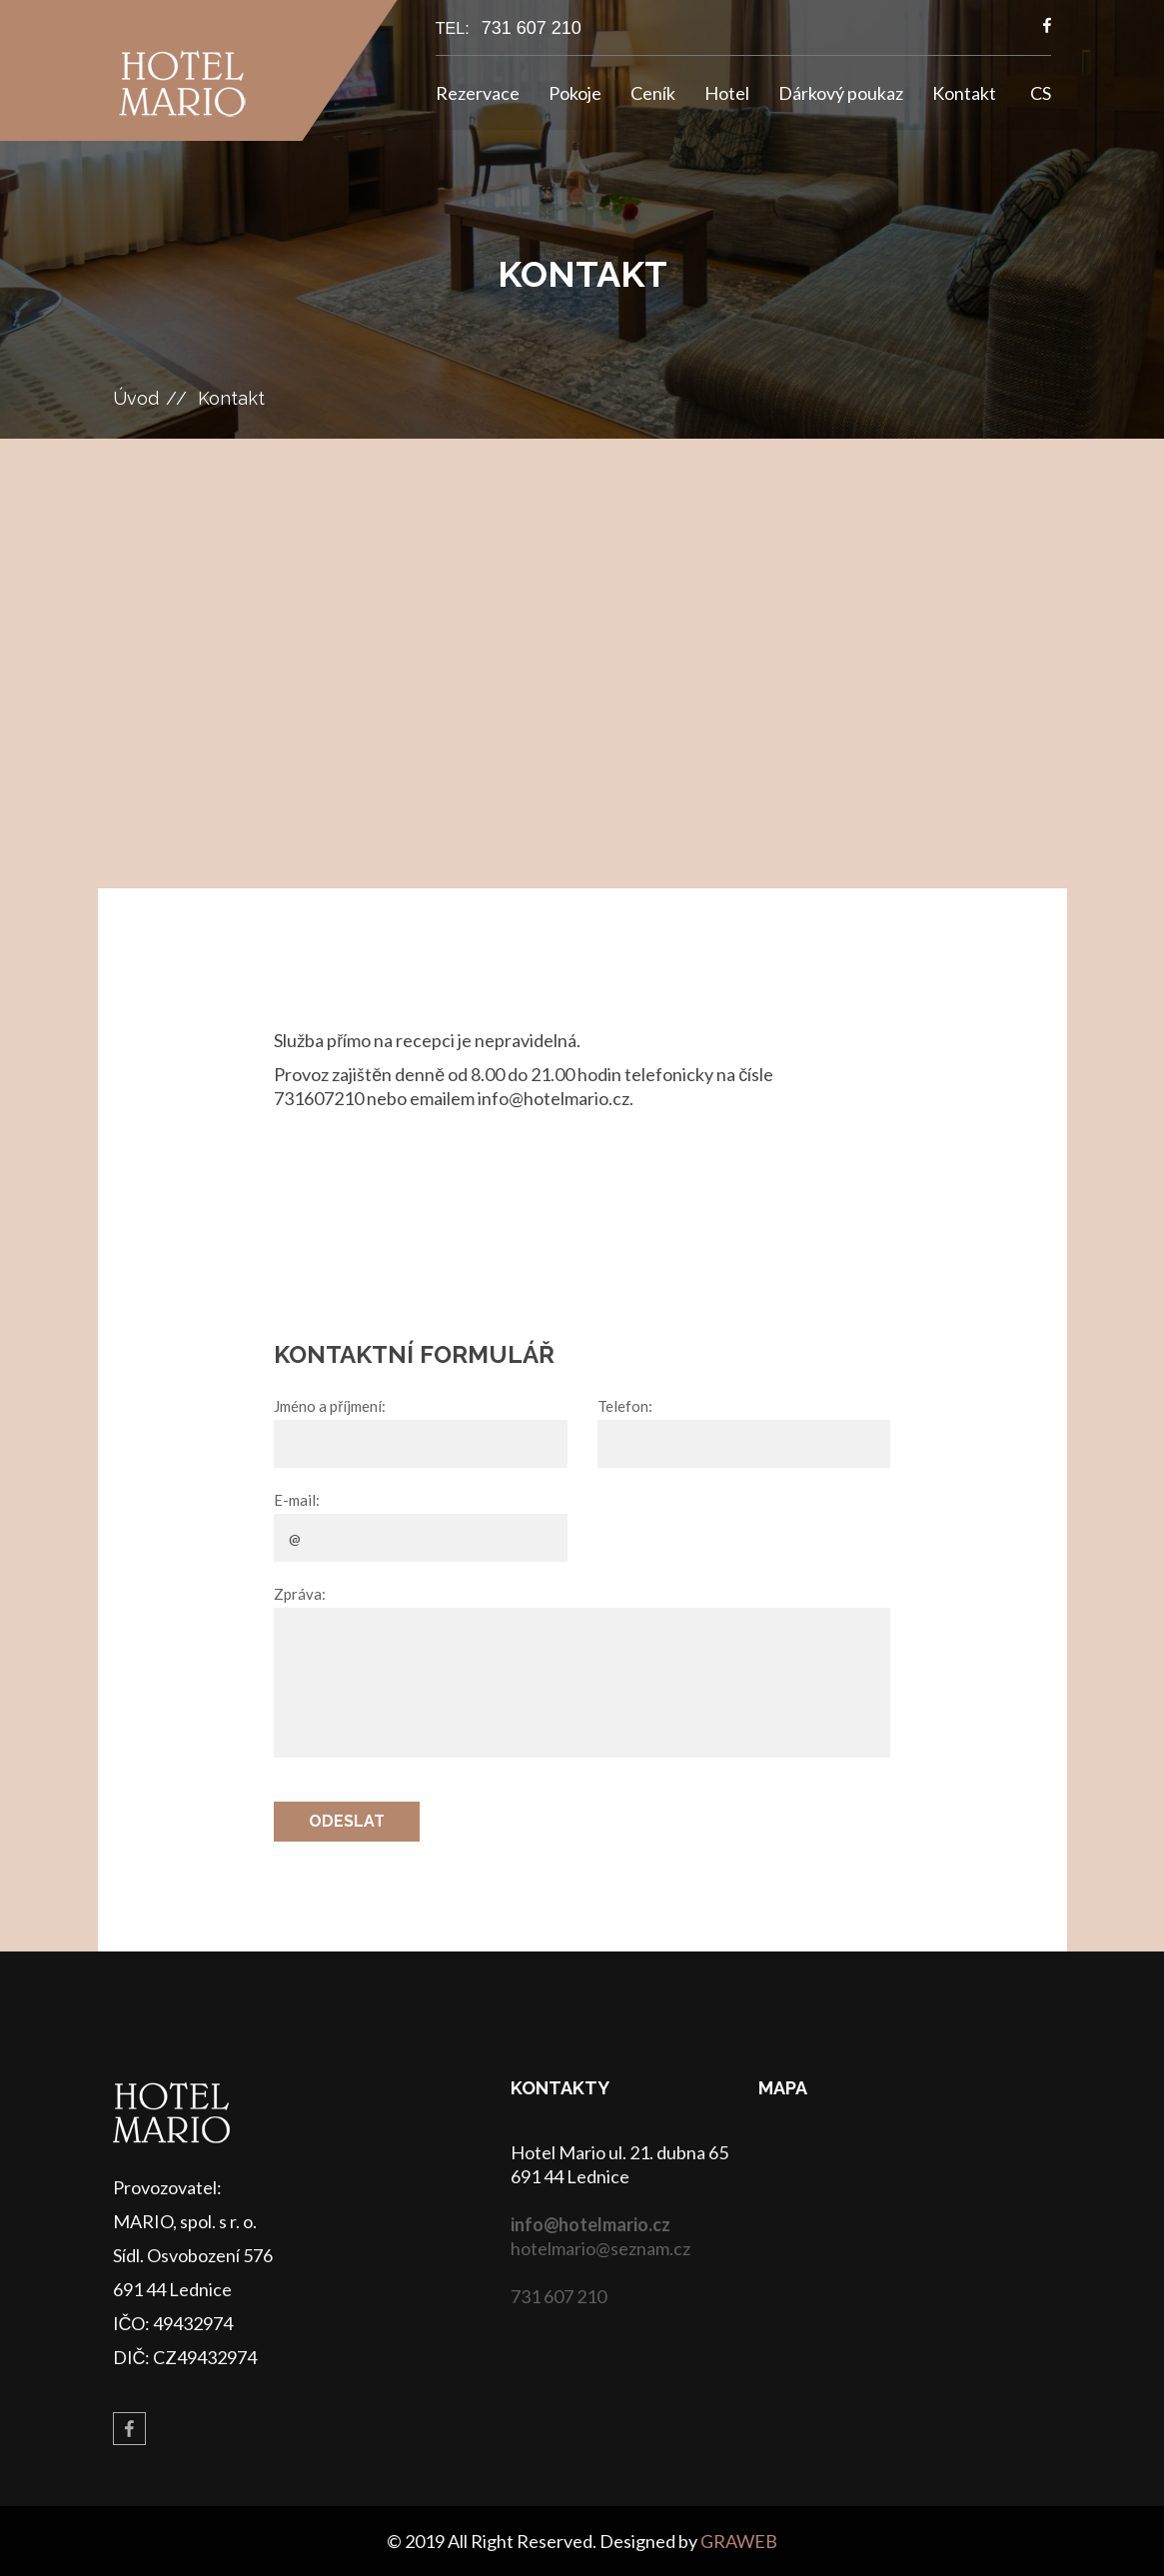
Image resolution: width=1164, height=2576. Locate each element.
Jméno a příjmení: (330, 1406)
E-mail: (297, 1500)
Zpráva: (300, 1594)
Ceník (652, 93)
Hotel (726, 93)
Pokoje (575, 93)
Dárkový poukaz (840, 93)
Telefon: (624, 1406)
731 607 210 (532, 28)
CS (1040, 93)
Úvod (136, 398)
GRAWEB (738, 2541)
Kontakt (964, 93)
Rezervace (478, 93)
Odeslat (347, 1821)
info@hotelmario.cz (590, 2224)
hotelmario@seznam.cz (600, 2248)
